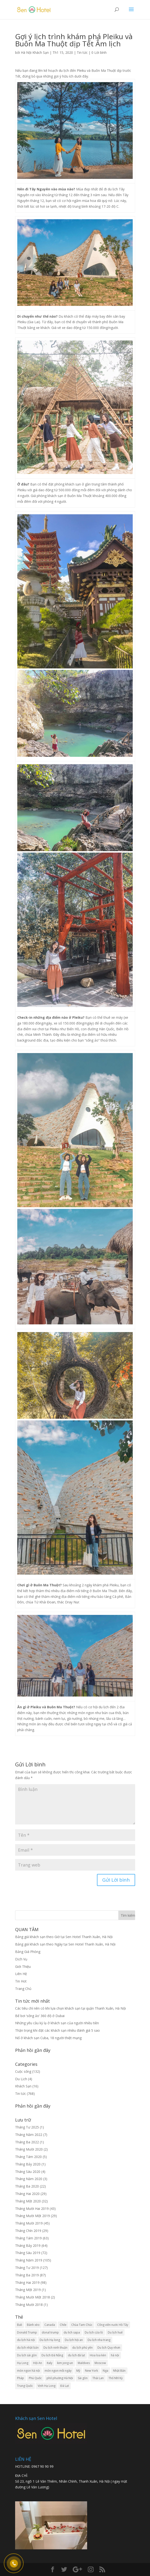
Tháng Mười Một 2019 (32, 2215)
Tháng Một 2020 (28, 2201)
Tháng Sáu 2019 (27, 2252)
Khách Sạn (23, 2086)
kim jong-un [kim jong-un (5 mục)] (65, 2363)
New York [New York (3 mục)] (91, 2371)
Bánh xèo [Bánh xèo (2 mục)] (33, 2325)
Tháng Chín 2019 (28, 2230)
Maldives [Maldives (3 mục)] (84, 2363)
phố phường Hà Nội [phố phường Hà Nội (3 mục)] (60, 2378)
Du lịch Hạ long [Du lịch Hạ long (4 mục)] (50, 2340)
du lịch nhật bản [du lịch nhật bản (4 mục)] (28, 2348)
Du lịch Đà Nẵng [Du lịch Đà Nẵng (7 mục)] (52, 2355)
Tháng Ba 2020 (27, 2186)
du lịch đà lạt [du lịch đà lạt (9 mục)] (76, 2355)
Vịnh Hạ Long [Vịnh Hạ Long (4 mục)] (46, 2386)
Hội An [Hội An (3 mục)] (37, 2363)
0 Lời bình (99, 52)
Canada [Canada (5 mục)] (49, 2325)
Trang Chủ (23, 1988)
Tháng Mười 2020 (29, 2149)
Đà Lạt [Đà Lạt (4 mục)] (64, 2386)
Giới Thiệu (23, 1966)
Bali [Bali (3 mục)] (19, 2325)
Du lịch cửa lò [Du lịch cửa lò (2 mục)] (94, 2332)
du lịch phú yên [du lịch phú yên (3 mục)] (82, 2348)
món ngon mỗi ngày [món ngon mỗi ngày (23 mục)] (58, 2371)
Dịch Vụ (21, 1959)
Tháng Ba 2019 (27, 2275)
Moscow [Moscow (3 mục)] (100, 2363)
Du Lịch (21, 2079)
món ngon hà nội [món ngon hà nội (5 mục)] (28, 2371)
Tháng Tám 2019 (28, 2238)
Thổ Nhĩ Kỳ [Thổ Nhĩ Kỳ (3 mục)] (115, 2378)
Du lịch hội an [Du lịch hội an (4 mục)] (74, 2340)
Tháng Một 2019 (28, 2289)
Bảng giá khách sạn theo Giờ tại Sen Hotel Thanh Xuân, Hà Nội (64, 1936)
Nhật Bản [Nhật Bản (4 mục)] (119, 2371)
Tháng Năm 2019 (28, 2260)
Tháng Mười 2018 (29, 2304)
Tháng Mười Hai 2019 (32, 2208)
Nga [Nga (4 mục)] (105, 2371)
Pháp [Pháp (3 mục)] (20, 2378)
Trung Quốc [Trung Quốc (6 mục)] (25, 2386)
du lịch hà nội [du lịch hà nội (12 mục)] (26, 2340)
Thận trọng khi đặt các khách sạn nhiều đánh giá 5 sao (57, 2030)
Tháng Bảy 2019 (28, 2245)
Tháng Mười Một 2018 (32, 2297)
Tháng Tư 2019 (27, 2267)
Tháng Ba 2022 (27, 2142)
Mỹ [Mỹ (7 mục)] (78, 2371)
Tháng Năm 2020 (28, 2178)
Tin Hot (21, 1981)
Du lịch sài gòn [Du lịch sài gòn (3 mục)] (27, 2355)
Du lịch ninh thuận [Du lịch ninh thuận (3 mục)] (55, 2348)
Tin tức (82, 52)
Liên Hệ (21, 1973)
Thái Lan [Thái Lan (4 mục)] (98, 2378)
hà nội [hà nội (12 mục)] (115, 2355)
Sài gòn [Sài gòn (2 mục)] (83, 2378)
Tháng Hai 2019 (27, 2282)
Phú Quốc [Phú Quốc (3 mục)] (35, 2378)
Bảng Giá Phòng (27, 1951)
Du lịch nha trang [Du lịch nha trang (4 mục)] (99, 2340)
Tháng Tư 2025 (27, 2127)
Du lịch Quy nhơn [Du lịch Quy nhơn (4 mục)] (108, 2348)
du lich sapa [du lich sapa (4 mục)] (72, 2332)
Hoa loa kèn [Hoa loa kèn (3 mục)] (98, 2355)
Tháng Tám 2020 (28, 2156)
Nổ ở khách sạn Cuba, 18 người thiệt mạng (48, 2038)
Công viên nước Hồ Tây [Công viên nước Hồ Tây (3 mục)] (112, 2325)
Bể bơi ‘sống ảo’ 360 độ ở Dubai (40, 2015)
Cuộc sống (23, 2071)
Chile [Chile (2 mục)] (63, 2325)
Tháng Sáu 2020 (27, 2171)
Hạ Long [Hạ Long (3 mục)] (22, 2363)
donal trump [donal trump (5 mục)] (50, 2332)
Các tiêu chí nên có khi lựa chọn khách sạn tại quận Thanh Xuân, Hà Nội (70, 2008)
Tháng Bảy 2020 (28, 2164)
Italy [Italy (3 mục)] (49, 2363)
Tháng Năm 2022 (28, 2134)
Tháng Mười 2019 (29, 2223)
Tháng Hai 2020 (27, 2193)
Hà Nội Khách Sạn (35, 52)
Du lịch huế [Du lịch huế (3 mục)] (115, 2332)
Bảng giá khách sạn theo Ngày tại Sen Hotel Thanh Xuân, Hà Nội (65, 1944)
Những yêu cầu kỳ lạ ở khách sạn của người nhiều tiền (57, 2023)
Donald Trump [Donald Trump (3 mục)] (27, 2332)
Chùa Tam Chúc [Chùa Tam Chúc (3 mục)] (81, 2325)
